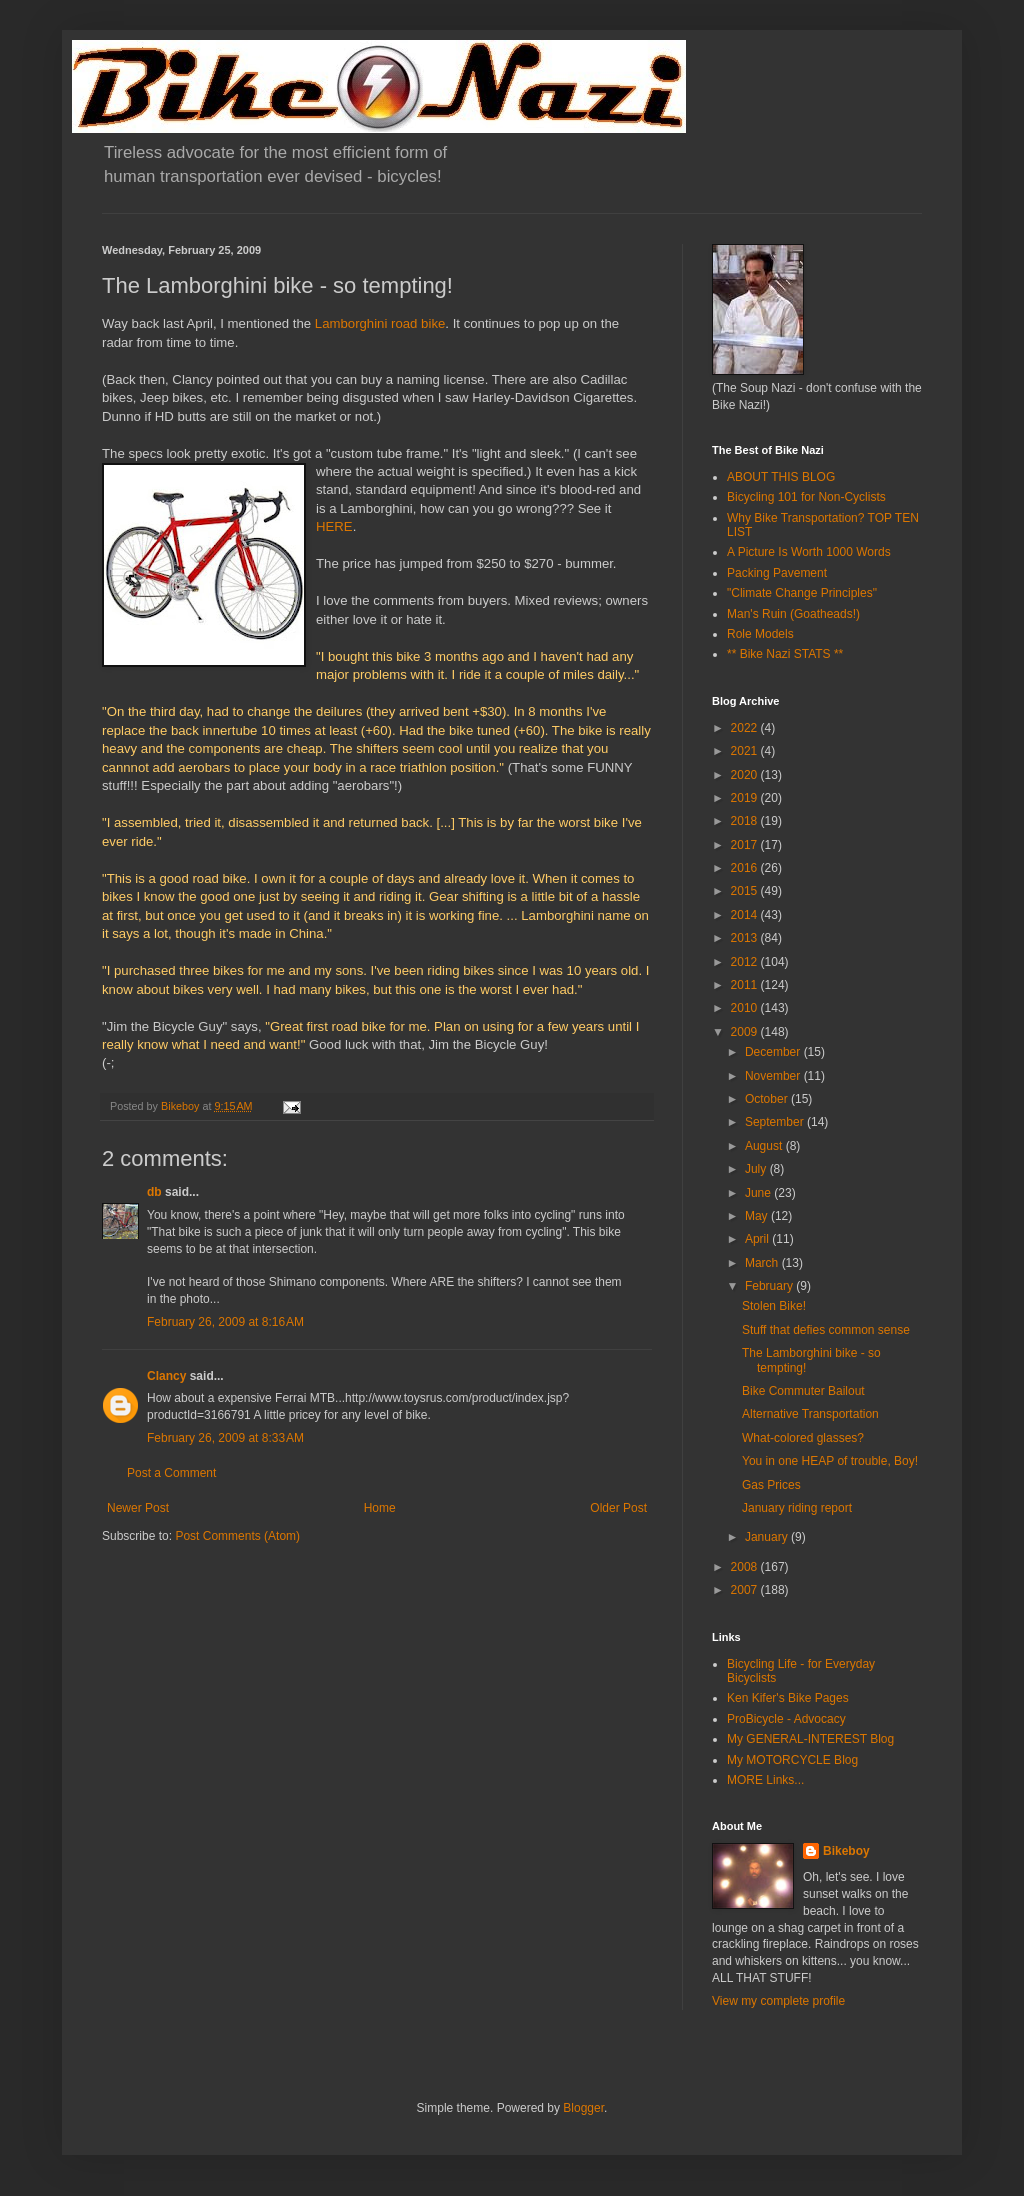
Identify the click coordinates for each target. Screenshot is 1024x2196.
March (763, 1263)
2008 (746, 1567)
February (770, 1286)
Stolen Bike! (774, 1306)
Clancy (166, 1376)
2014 (746, 915)
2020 (746, 775)
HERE (334, 526)
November (774, 1076)
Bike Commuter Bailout (803, 1391)
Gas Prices (771, 1485)
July (757, 1169)
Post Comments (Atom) (237, 1536)
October (768, 1099)
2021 (746, 751)
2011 (746, 985)
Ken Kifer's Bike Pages (788, 1698)
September (776, 1122)
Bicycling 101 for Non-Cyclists (806, 497)
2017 (746, 845)
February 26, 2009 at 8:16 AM (225, 1322)
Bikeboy (846, 1851)
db (154, 1192)
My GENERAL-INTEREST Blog (810, 1739)
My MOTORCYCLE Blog (792, 1760)
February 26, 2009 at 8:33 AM (225, 1438)
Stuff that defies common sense (826, 1330)
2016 (746, 868)
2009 (746, 1032)
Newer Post (138, 1508)
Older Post (618, 1508)
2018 (746, 821)
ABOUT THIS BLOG (781, 477)
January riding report (797, 1508)
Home (380, 1508)
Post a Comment (171, 1473)
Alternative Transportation (810, 1414)
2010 (746, 1008)
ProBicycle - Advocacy (786, 1719)
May (758, 1216)
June (759, 1193)
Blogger (583, 2108)
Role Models (760, 634)
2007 (746, 1590)
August (765, 1146)
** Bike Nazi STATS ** (785, 654)
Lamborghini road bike (380, 323)
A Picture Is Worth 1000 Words (809, 552)
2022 (746, 728)
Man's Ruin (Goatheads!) (793, 614)
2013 (746, 938)
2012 (746, 962)
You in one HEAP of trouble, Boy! (830, 1461)
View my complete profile (778, 2001)
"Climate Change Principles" (802, 593)
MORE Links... (765, 1780)
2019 (746, 798)
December (774, 1052)
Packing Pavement (777, 573)
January (768, 1537)
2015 (746, 891)
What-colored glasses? (803, 1438)
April (758, 1239)
